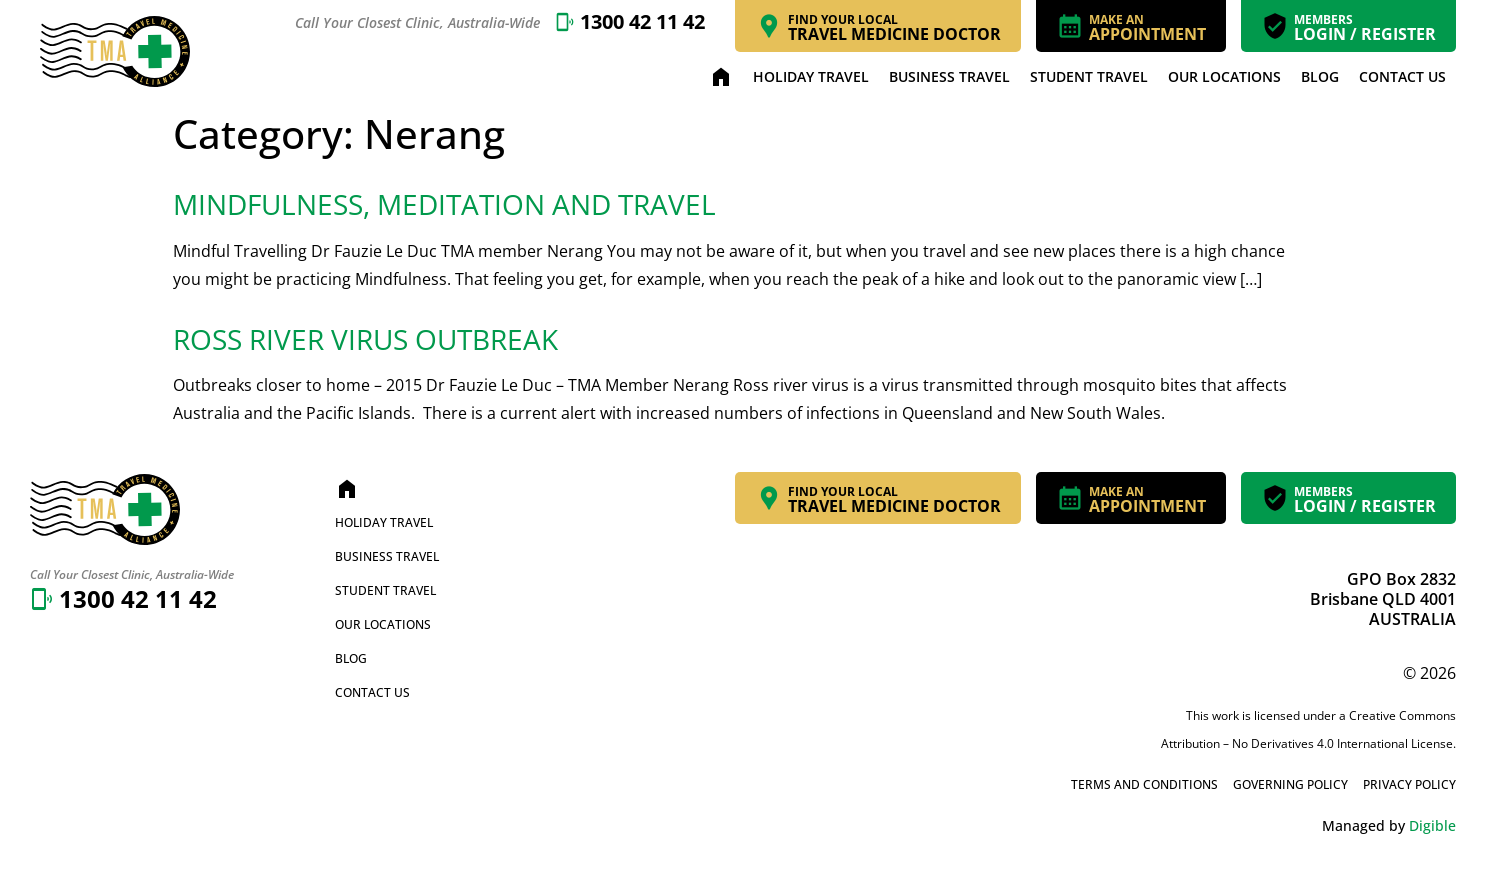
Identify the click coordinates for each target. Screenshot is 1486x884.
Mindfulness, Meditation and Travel (444, 204)
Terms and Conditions (1144, 784)
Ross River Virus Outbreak (365, 339)
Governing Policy (1290, 784)
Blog (1320, 76)
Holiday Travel (811, 76)
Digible (1432, 825)
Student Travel (1089, 76)
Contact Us (1402, 76)
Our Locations (1224, 76)
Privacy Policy (1409, 784)
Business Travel (949, 76)
